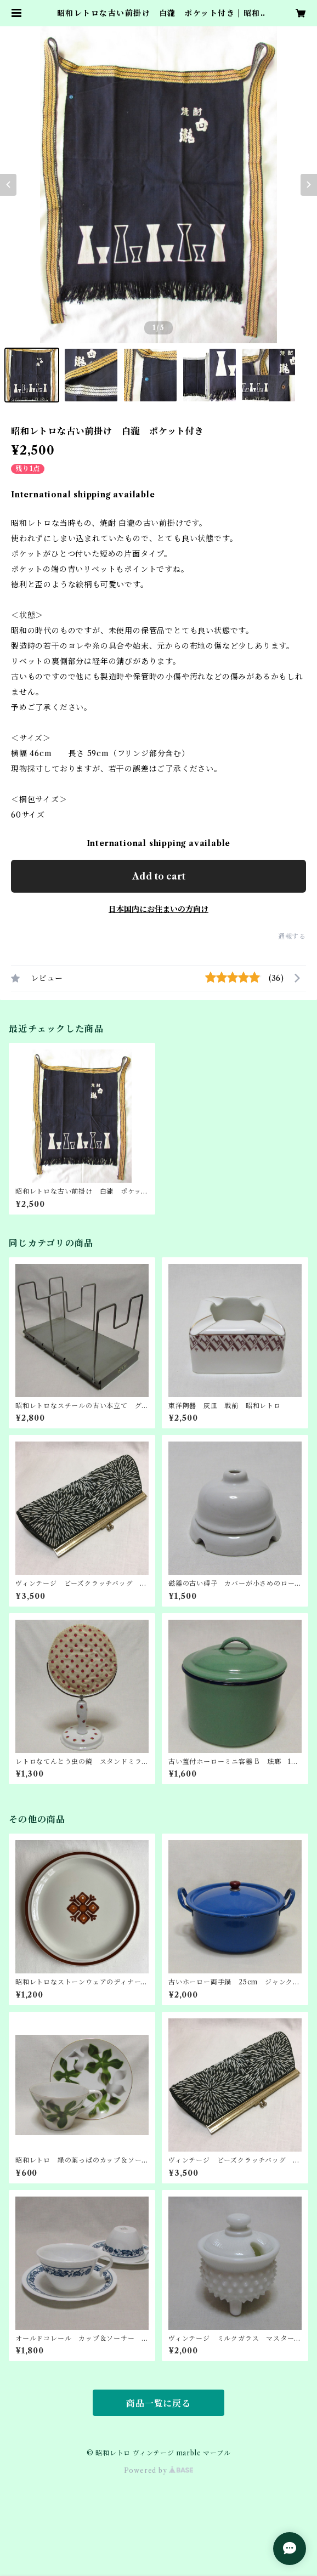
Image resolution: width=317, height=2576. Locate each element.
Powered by (159, 2470)
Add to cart (158, 876)
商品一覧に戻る (158, 2403)
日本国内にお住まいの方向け (158, 909)
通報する (292, 936)
